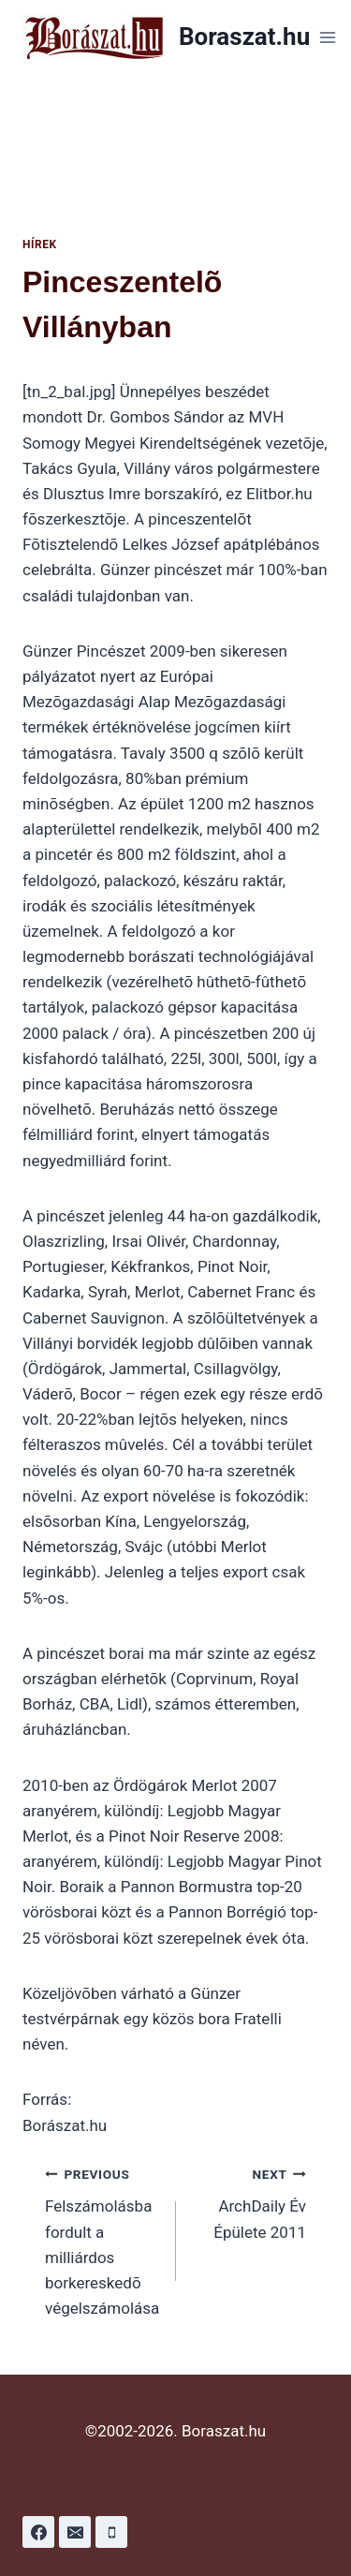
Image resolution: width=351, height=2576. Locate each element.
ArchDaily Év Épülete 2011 (249, 2201)
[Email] (75, 2532)
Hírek (39, 244)
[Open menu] (327, 37)
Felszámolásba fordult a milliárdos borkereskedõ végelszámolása (102, 2239)
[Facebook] (38, 2532)
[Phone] (111, 2532)
